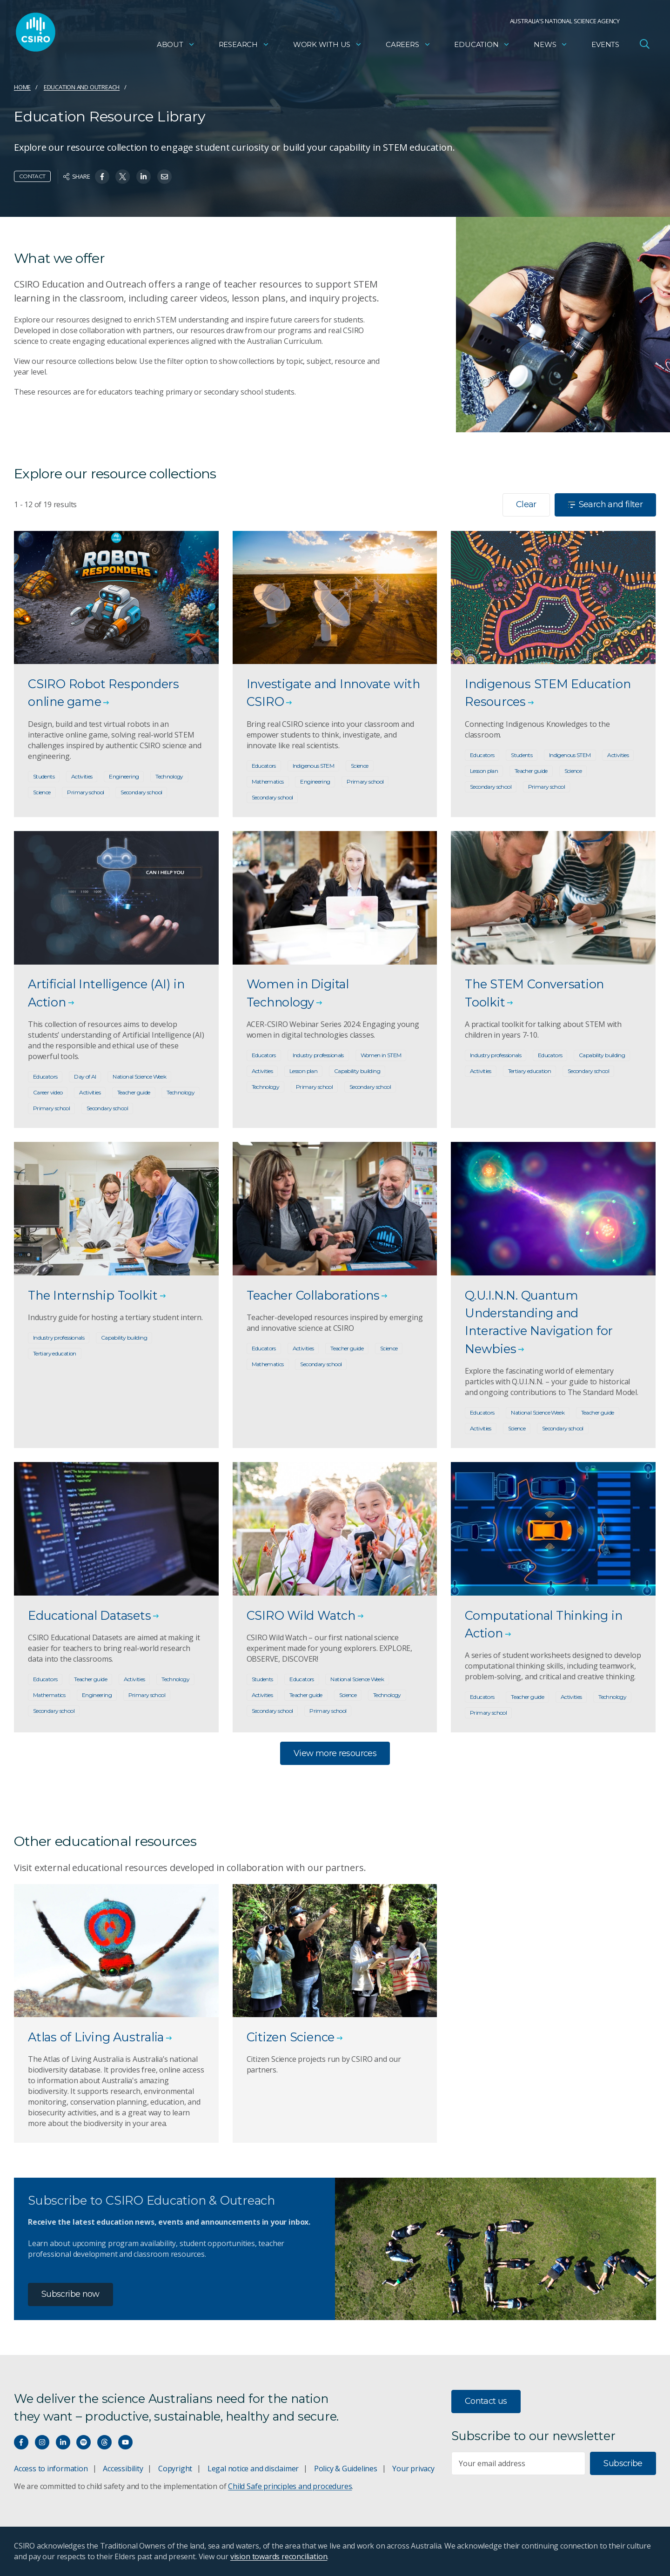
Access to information (51, 2468)
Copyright (175, 2468)
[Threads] (104, 2442)
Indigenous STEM (314, 765)
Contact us (486, 2401)
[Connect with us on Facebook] (21, 2442)
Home (22, 87)
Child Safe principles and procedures (290, 2486)
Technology (169, 776)
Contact (32, 176)
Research (244, 44)
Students (43, 776)
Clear (526, 504)
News (551, 44)
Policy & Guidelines (345, 2468)
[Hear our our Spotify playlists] (83, 2442)
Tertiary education (529, 1070)
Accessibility (123, 2468)
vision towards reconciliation (279, 2556)
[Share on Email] (164, 176)
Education (482, 44)
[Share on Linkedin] (143, 176)
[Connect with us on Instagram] (42, 2442)
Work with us (327, 44)
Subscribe (622, 2463)
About (176, 44)
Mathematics (268, 781)
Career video (47, 1092)
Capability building (357, 1070)
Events (605, 44)
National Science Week (139, 1076)
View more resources (335, 1753)
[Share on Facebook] (102, 176)
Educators (264, 765)
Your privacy (413, 2468)
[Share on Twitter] (122, 176)
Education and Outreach (82, 87)
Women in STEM (381, 1055)
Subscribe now (70, 2294)
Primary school (85, 792)
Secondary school (141, 792)
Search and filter (605, 504)
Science (42, 792)
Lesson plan (484, 770)
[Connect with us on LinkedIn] (63, 2442)
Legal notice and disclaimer (253, 2468)
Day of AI (85, 1076)
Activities (82, 776)
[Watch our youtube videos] (125, 2442)
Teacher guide (531, 770)
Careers (408, 44)
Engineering (124, 776)
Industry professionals (318, 1055)
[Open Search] (644, 43)
